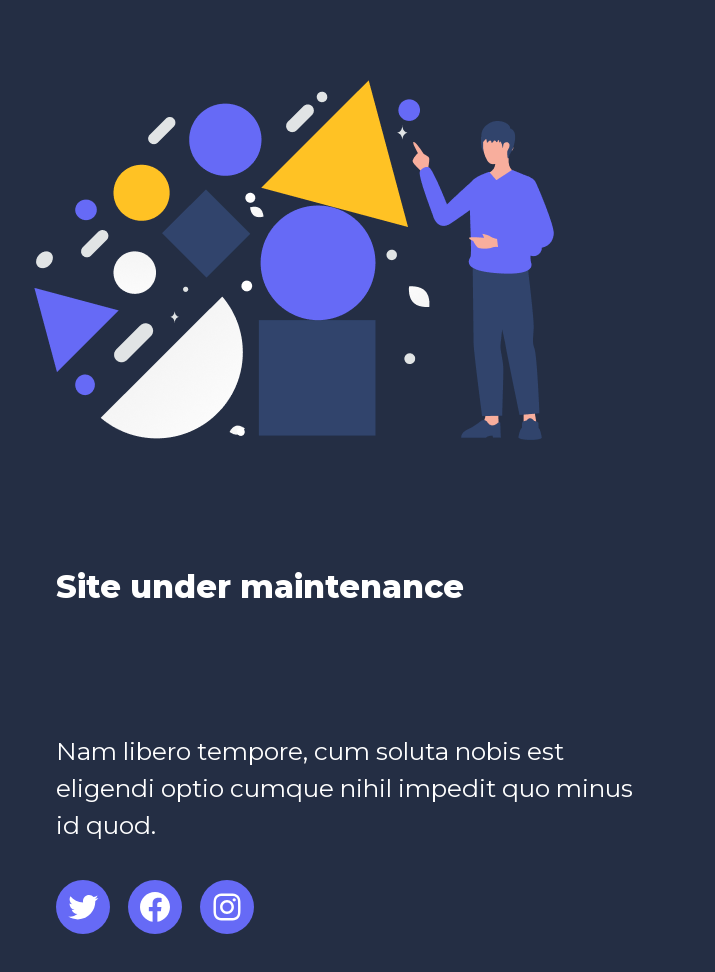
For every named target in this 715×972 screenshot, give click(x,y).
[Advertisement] (290, 683)
